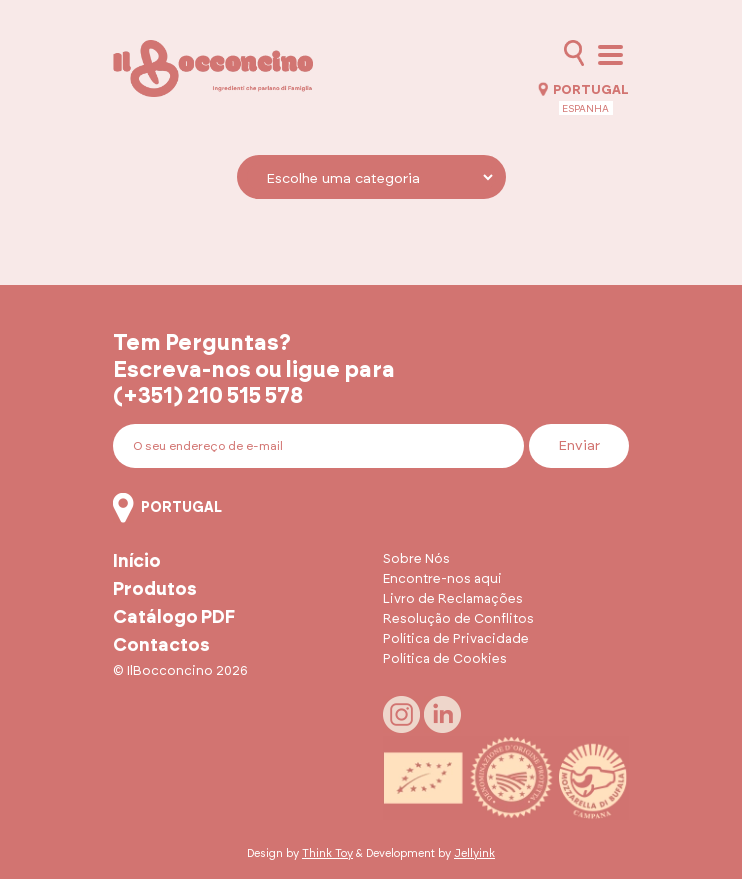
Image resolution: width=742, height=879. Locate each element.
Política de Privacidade (456, 639)
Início (137, 562)
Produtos (155, 590)
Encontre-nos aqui (442, 579)
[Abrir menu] (610, 55)
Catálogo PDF (174, 618)
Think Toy (327, 853)
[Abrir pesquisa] (574, 53)
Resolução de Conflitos (458, 619)
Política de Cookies (445, 659)
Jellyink (474, 853)
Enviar (579, 446)
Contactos (161, 646)
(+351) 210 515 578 (208, 396)
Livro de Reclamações (453, 599)
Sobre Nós (416, 559)
